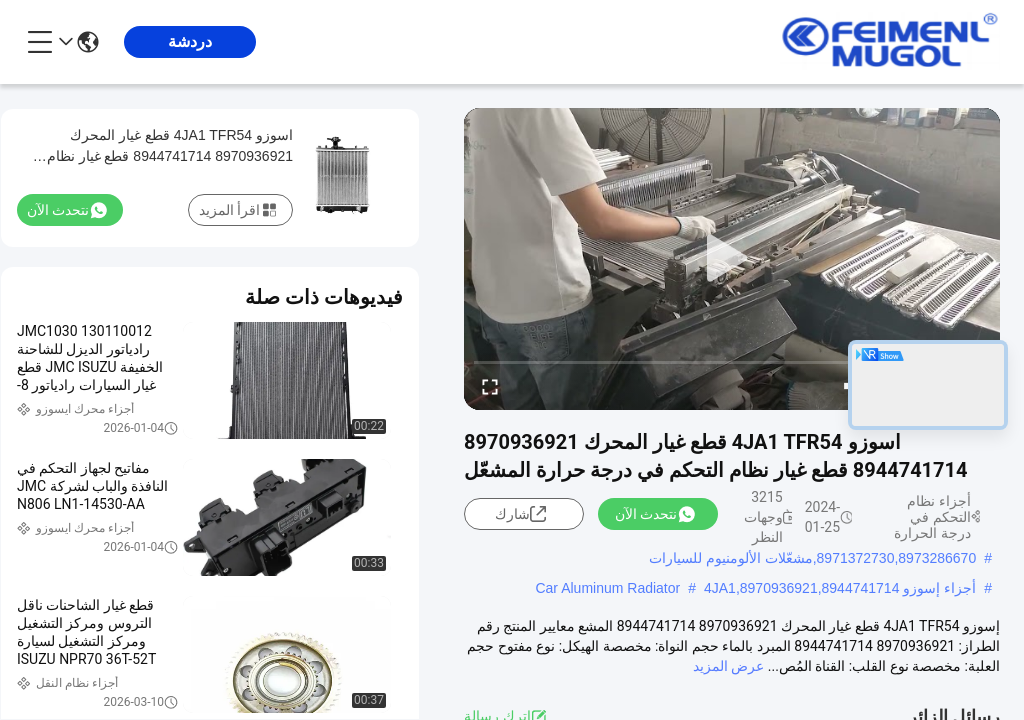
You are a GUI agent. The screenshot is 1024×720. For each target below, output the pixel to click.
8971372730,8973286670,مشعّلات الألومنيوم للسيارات (812, 558)
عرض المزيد (728, 666)
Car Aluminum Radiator (607, 588)
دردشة (190, 41)
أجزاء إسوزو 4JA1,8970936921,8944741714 (840, 588)
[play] (732, 259)
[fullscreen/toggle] (490, 386)
